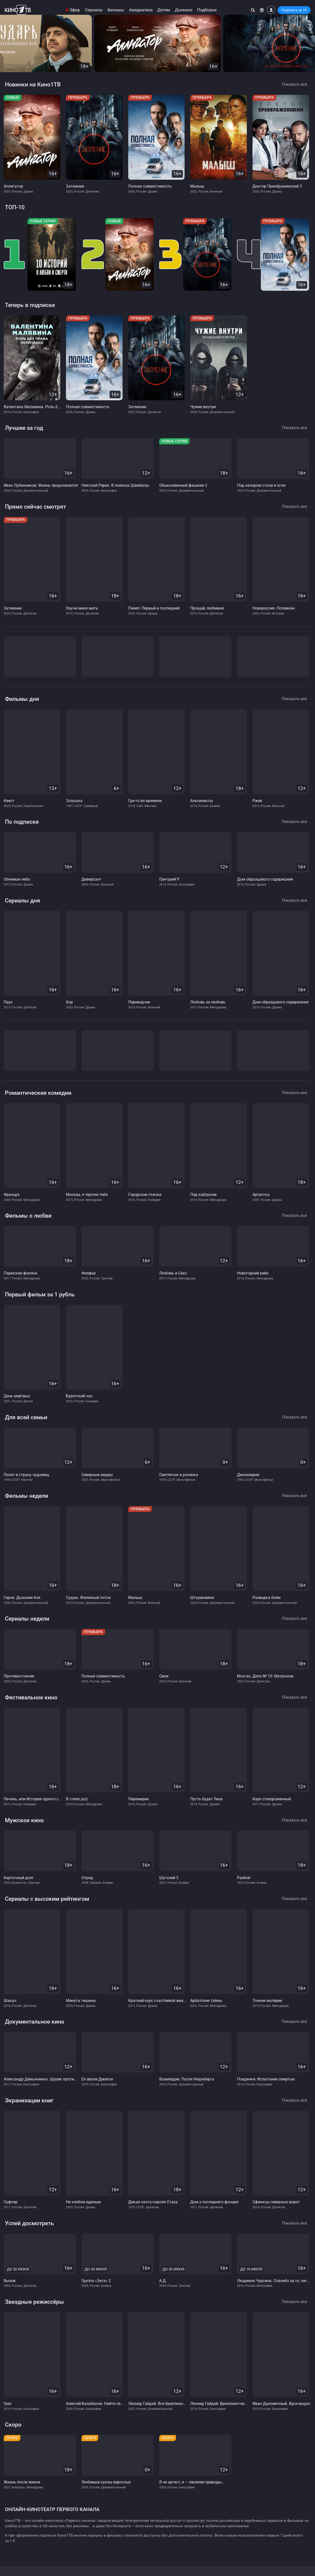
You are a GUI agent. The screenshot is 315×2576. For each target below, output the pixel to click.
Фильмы (115, 10)
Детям (163, 10)
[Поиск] (253, 10)
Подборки (207, 10)
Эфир (74, 10)
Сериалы (94, 10)
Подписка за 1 (294, 10)
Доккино (183, 10)
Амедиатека (141, 10)
